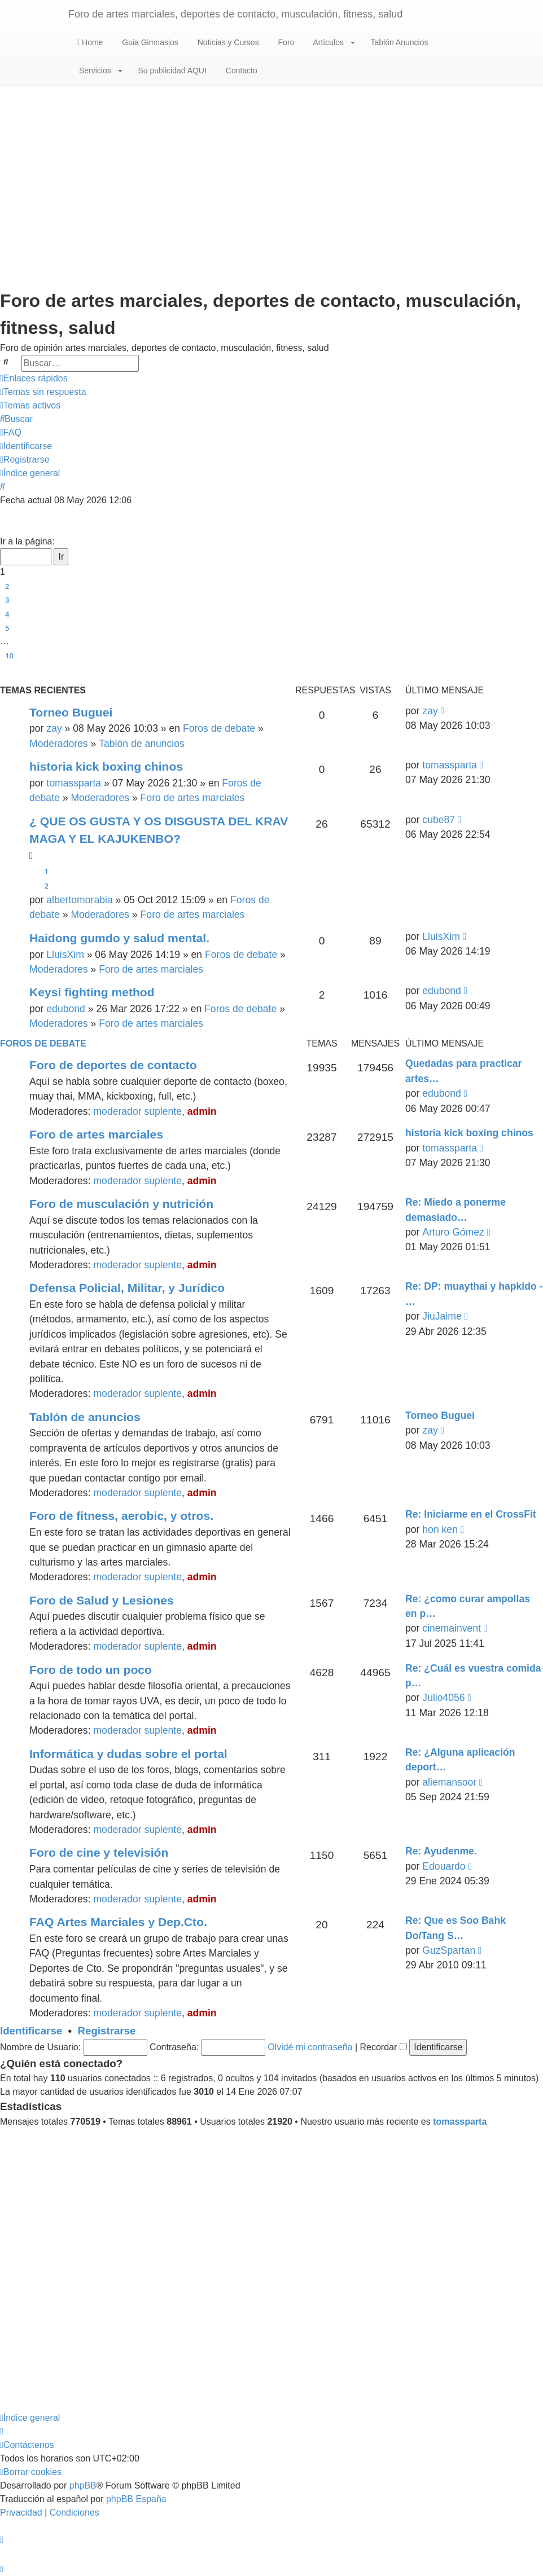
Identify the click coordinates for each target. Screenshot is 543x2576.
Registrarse (107, 2031)
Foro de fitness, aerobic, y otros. (121, 1515)
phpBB (83, 2485)
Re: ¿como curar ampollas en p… (467, 1606)
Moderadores (58, 743)
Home (90, 42)
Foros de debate (219, 728)
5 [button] (7, 628)
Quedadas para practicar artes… (463, 1071)
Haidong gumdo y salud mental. (119, 937)
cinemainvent (451, 1628)
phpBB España (136, 2499)
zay (54, 728)
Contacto (240, 70)
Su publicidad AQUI (171, 70)
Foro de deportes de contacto (113, 1064)
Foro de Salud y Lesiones (101, 1600)
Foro (285, 42)
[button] (4, 528)
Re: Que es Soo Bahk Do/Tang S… (455, 1928)
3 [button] (7, 600)
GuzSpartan (448, 1950)
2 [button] (7, 586)
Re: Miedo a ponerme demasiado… (455, 1210)
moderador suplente (137, 1111)
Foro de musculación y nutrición (121, 1203)
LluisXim (65, 954)
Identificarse (31, 2031)
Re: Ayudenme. (441, 1851)
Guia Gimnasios (149, 42)
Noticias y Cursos (227, 42)
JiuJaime (441, 1316)
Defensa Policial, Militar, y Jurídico (127, 1287)
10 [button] (9, 655)
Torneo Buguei (70, 712)
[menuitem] (43, 392)
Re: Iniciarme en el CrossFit (470, 1514)
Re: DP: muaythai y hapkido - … (473, 1294)
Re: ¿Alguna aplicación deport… (460, 1760)
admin (202, 1111)
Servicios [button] (99, 70)
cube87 (438, 819)
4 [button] (7, 614)
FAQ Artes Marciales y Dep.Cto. (118, 1921)
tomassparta (73, 783)
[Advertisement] (271, 175)
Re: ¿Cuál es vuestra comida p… (473, 1676)
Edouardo (443, 1866)
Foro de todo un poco (90, 1669)
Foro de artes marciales (193, 797)
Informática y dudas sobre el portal (128, 1753)
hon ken (440, 1529)
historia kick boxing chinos (106, 766)
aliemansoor (449, 1782)
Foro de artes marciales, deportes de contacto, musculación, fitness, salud (235, 14)
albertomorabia (79, 899)
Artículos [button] (332, 42)
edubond (65, 1008)
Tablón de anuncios (142, 743)
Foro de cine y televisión (98, 1852)
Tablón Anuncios (398, 42)
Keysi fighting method (92, 992)
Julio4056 (443, 1697)
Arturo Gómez (453, 1232)
